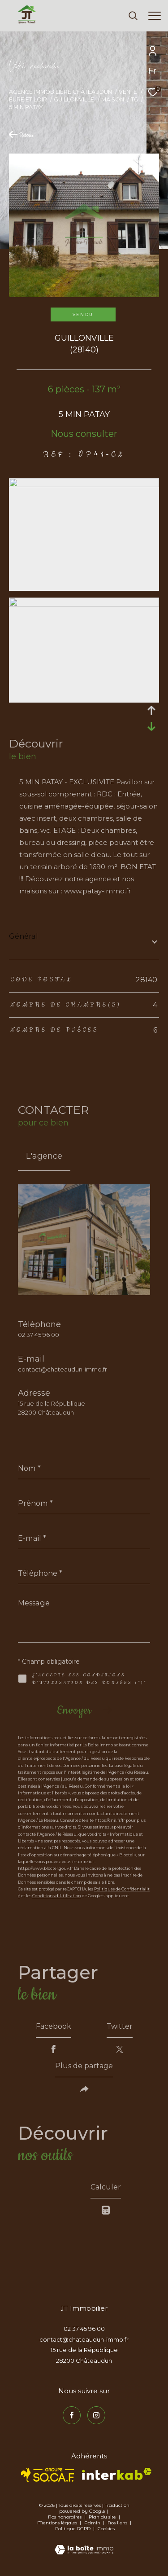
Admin (93, 2523)
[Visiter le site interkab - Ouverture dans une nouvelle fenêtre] (116, 2474)
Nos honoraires (65, 2517)
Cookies (106, 2529)
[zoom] (84, 484)
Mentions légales (57, 2523)
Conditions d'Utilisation (56, 1895)
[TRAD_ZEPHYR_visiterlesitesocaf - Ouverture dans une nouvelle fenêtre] (47, 2475)
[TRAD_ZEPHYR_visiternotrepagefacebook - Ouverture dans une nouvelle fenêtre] (72, 2415)
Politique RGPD (72, 2529)
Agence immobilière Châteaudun (60, 91)
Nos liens (118, 2523)
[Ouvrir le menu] (154, 15)
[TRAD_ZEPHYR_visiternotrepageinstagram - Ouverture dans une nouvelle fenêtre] (96, 2415)
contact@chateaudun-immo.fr (62, 1369)
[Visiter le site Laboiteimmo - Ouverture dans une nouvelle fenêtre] (84, 2544)
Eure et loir (28, 99)
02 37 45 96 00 (38, 1334)
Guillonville (74, 99)
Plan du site (103, 2517)
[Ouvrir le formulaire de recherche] (133, 16)
